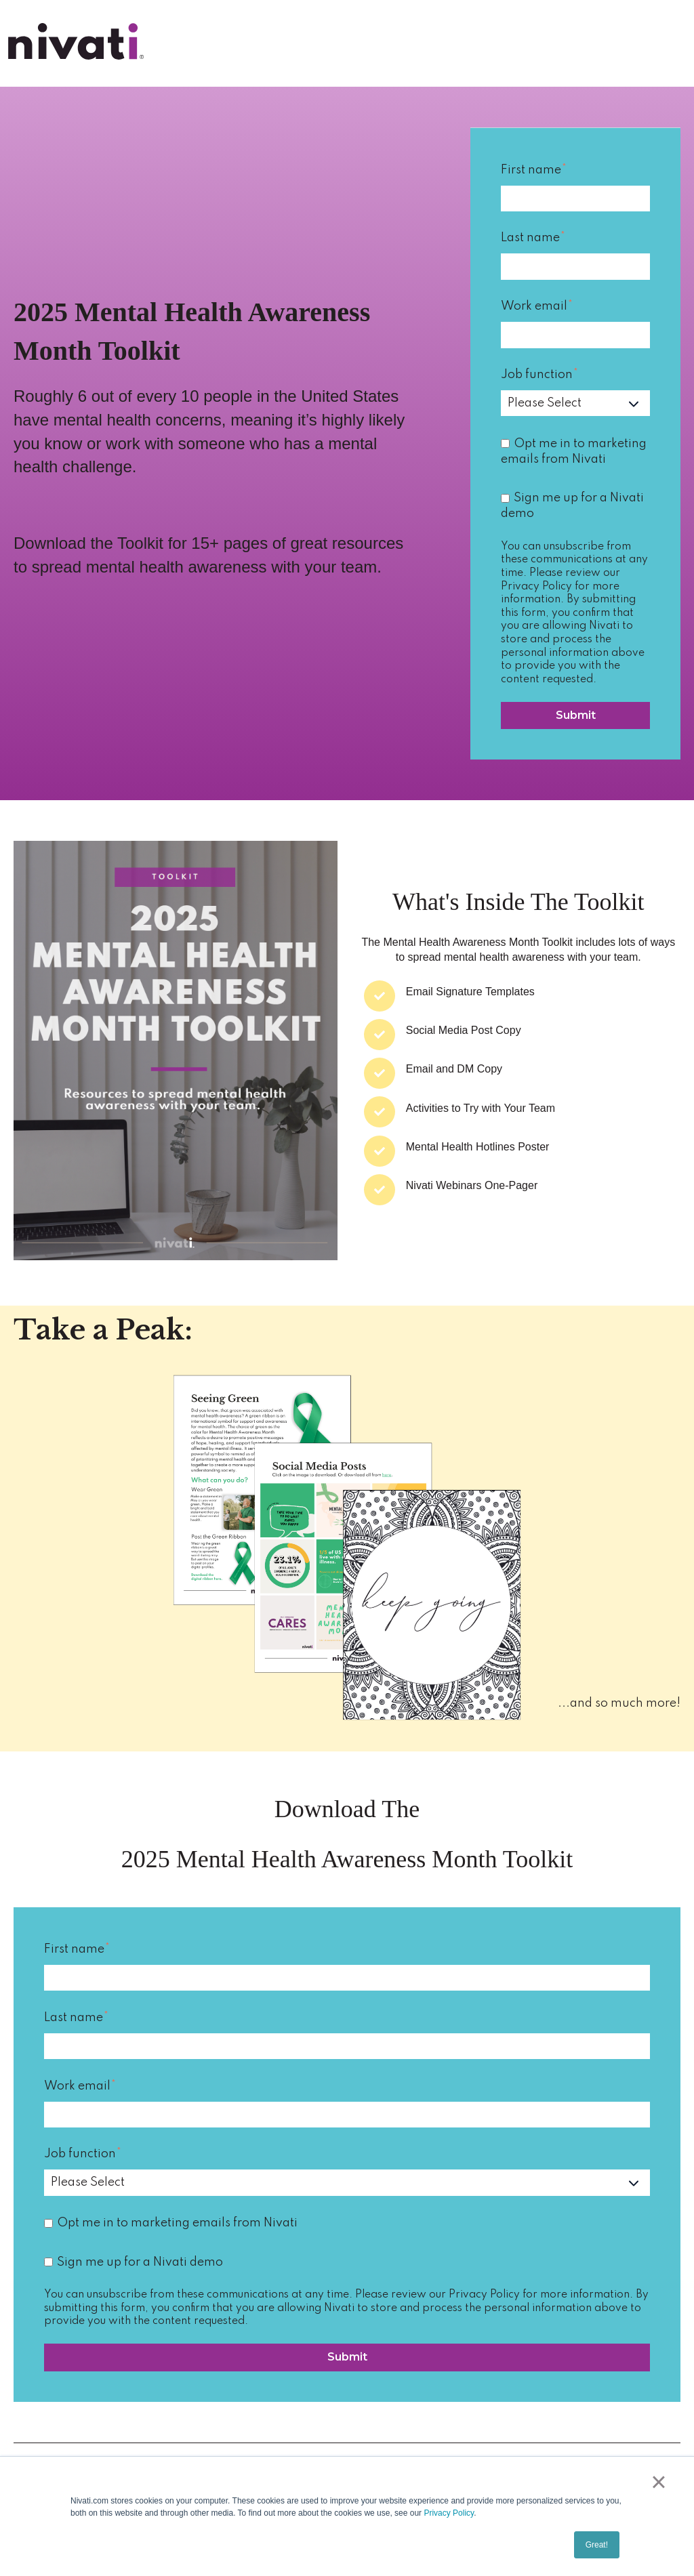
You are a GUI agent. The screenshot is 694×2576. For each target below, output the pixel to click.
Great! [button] (597, 2545)
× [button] (658, 2482)
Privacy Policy (449, 2513)
